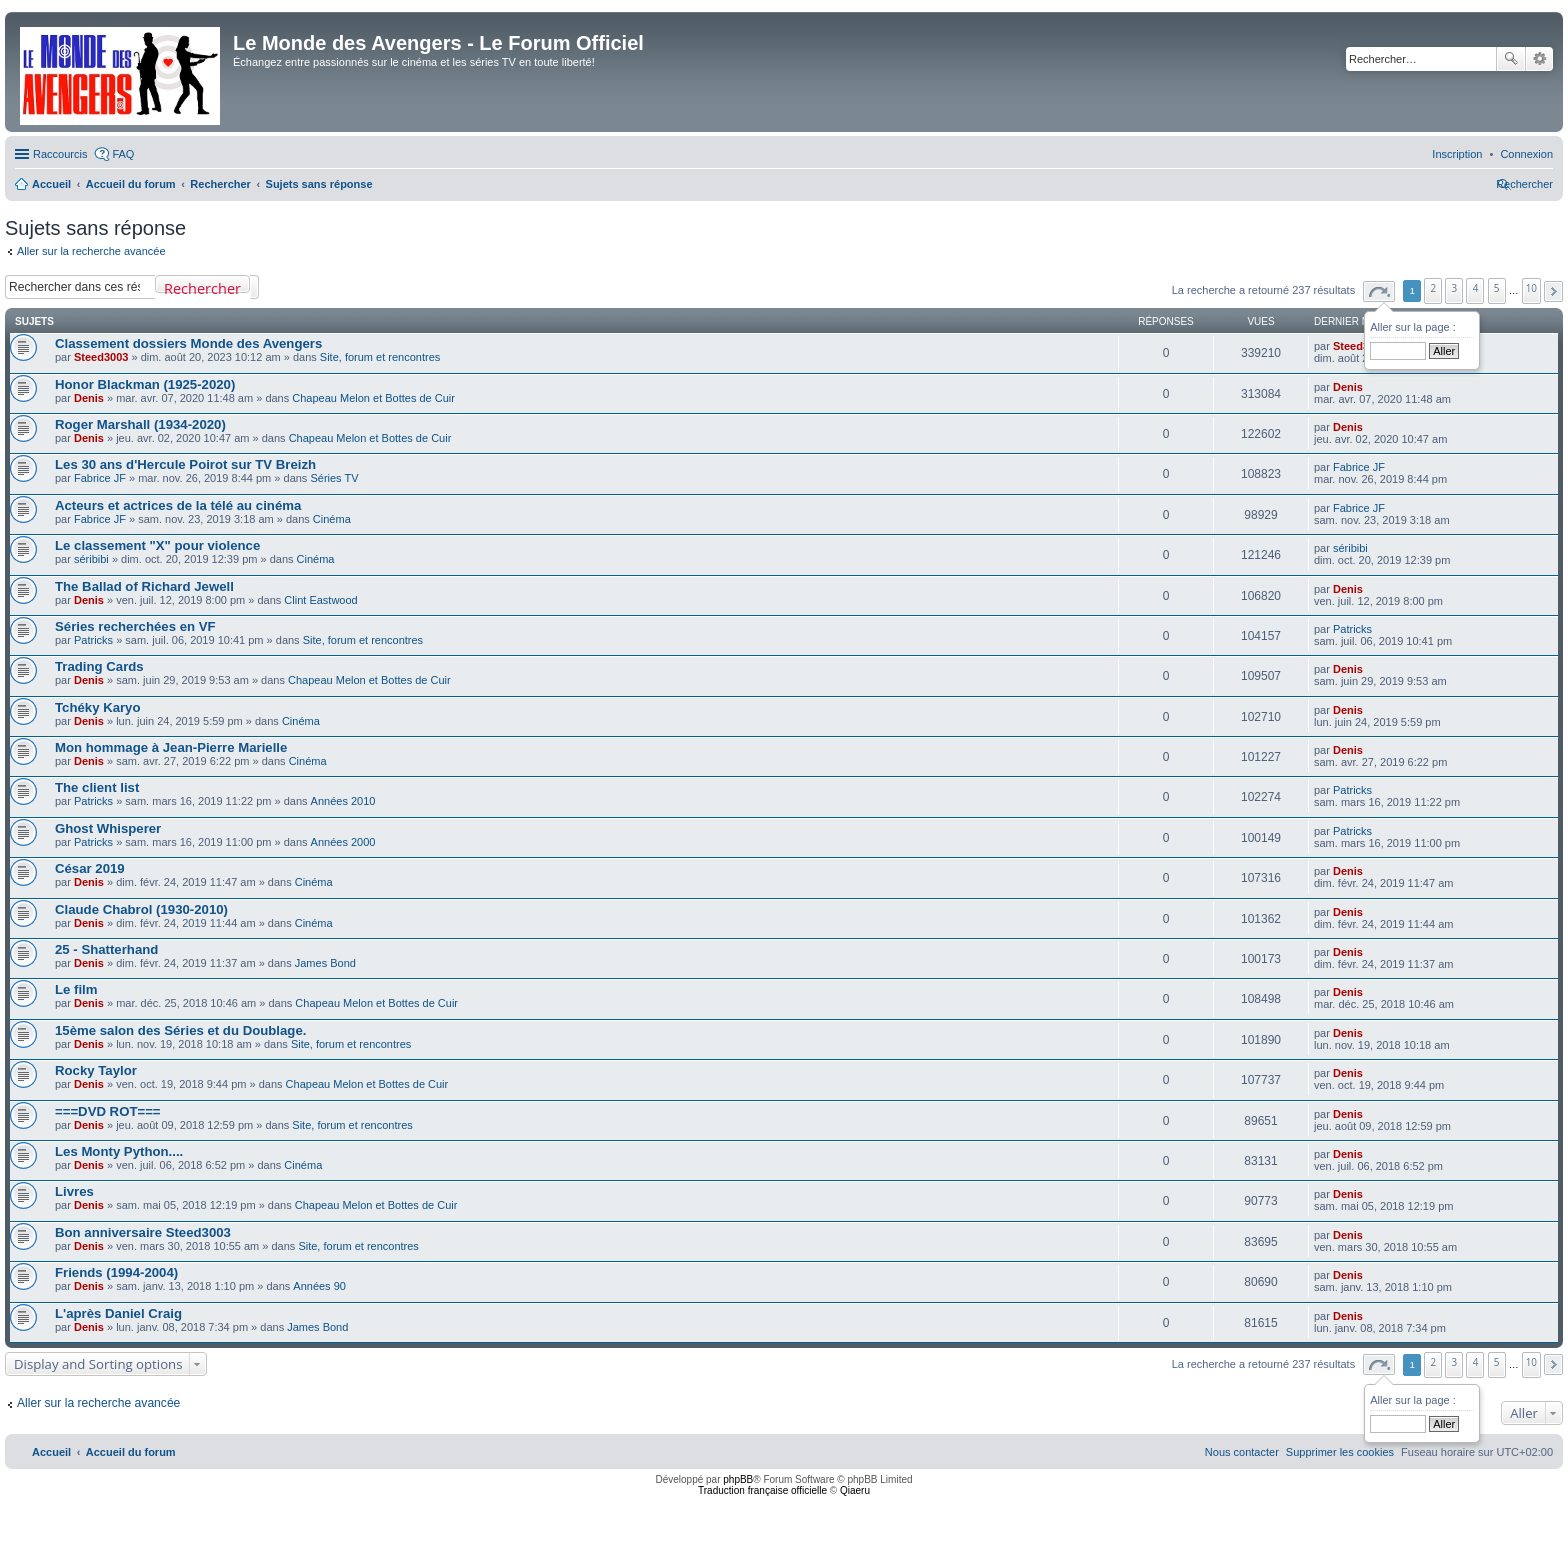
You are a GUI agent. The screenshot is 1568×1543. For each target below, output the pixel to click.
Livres (74, 1191)
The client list (97, 787)
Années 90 (319, 1286)
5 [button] (1497, 288)
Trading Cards (99, 666)
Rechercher (1511, 59)
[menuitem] (1526, 154)
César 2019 (90, 868)
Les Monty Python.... (119, 1151)
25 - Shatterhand (106, 949)
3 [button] (1455, 288)
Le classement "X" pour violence (157, 545)
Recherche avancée (1539, 59)
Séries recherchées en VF (135, 626)
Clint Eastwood (320, 600)
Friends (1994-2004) (116, 1272)
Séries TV (334, 478)
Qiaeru (855, 1490)
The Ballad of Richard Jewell (144, 586)
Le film (76, 989)
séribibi (91, 559)
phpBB (738, 1479)
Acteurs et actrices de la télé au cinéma (178, 505)
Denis (89, 398)
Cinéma (332, 519)
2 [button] (1434, 288)
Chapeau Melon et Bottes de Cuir (373, 398)
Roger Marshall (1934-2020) (140, 424)
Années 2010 (343, 801)
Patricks (93, 640)
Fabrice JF (100, 478)
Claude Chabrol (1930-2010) (141, 909)
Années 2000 (343, 842)
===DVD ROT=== (108, 1111)
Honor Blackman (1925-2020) (145, 384)
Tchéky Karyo (98, 707)
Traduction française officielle (762, 1490)
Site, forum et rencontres (380, 357)
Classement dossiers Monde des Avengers (188, 343)
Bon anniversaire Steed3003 (143, 1232)
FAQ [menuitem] (123, 154)
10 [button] (1531, 288)
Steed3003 (101, 357)
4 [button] (1476, 288)
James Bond (325, 963)
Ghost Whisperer (108, 828)
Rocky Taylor (96, 1070)
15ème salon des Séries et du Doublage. (180, 1030)
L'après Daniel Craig (118, 1313)
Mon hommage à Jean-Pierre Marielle (171, 747)
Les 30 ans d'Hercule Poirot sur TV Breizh (185, 464)
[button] (1379, 291)
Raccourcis (60, 154)
